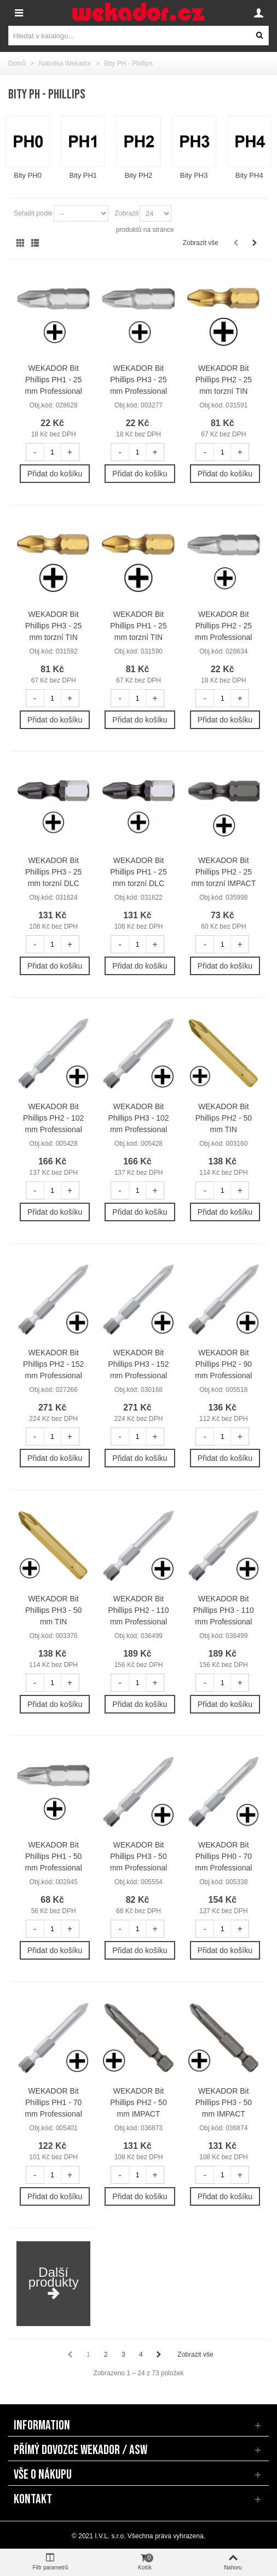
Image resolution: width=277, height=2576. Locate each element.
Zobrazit (126, 213)
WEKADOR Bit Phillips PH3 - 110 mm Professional (223, 1610)
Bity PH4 (249, 175)
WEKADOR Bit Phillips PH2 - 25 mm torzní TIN (223, 379)
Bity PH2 (139, 175)
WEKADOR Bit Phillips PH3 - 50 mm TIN (53, 1610)
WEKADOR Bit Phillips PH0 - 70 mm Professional (223, 1856)
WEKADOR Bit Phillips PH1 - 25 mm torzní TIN (138, 626)
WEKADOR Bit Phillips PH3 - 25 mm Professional (138, 379)
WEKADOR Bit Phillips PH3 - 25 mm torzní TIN (53, 626)
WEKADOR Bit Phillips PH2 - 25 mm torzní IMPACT (223, 872)
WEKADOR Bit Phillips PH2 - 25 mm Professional (223, 626)
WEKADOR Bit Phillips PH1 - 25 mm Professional (53, 379)
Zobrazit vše (200, 243)
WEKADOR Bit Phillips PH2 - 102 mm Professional (53, 1118)
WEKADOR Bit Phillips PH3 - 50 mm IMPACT (223, 2102)
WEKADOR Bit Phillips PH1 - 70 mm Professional (53, 2102)
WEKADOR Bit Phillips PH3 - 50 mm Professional (138, 1856)
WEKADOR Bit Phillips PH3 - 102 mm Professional (138, 1118)
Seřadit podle (33, 213)
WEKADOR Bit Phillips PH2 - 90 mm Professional (223, 1364)
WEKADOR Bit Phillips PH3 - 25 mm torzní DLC (53, 872)
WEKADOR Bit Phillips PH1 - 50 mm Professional (53, 1856)
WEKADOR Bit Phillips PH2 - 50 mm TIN (223, 1118)
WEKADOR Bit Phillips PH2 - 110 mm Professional (138, 1610)
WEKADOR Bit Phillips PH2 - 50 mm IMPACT (138, 2102)
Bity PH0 (28, 175)
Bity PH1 (83, 175)
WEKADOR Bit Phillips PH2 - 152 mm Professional (53, 1364)
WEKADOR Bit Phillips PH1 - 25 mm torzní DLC (138, 872)
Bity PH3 (194, 175)
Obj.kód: (42, 405)
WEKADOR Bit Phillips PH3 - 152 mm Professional (138, 1364)
